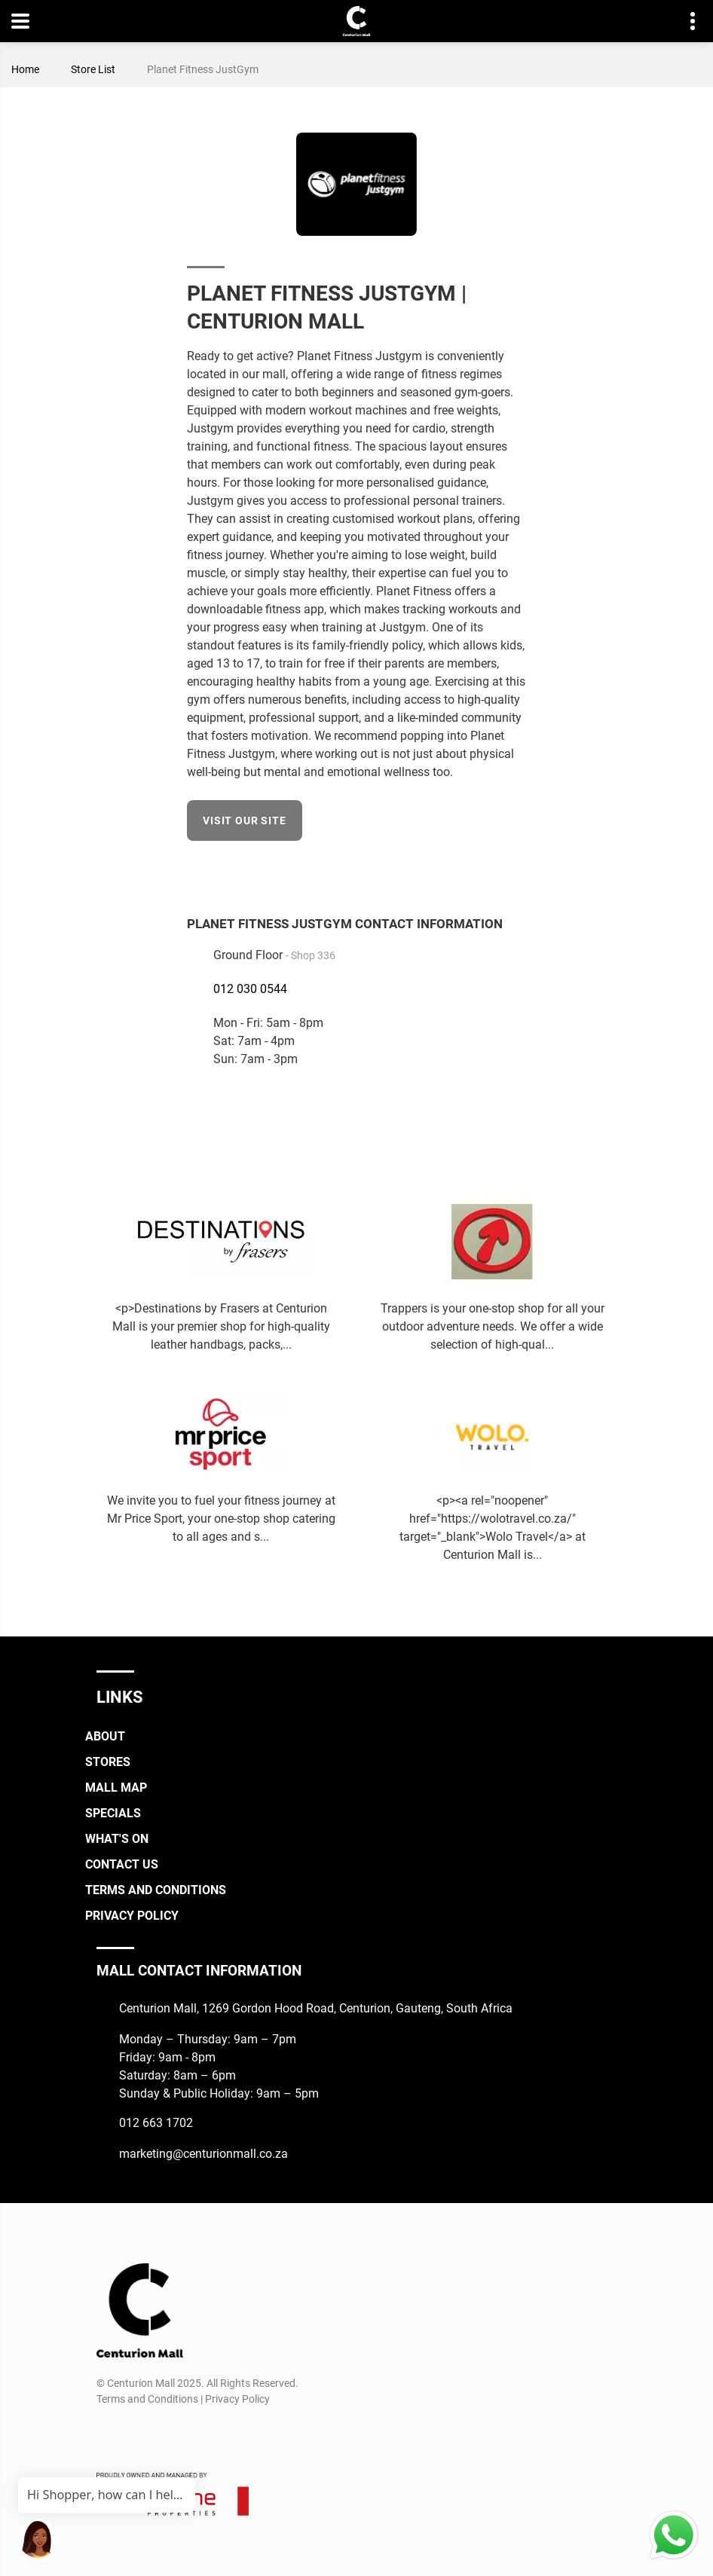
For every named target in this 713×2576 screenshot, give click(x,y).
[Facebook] (516, 869)
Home (25, 69)
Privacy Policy (132, 1915)
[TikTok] (162, 2435)
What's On (116, 1839)
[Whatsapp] (190, 2435)
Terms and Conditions (155, 1890)
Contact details (685, 21)
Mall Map (116, 1787)
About (105, 1736)
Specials (113, 1813)
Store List (93, 69)
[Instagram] (134, 2435)
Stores (107, 1762)
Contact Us (121, 1864)
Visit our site (244, 820)
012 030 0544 (250, 989)
